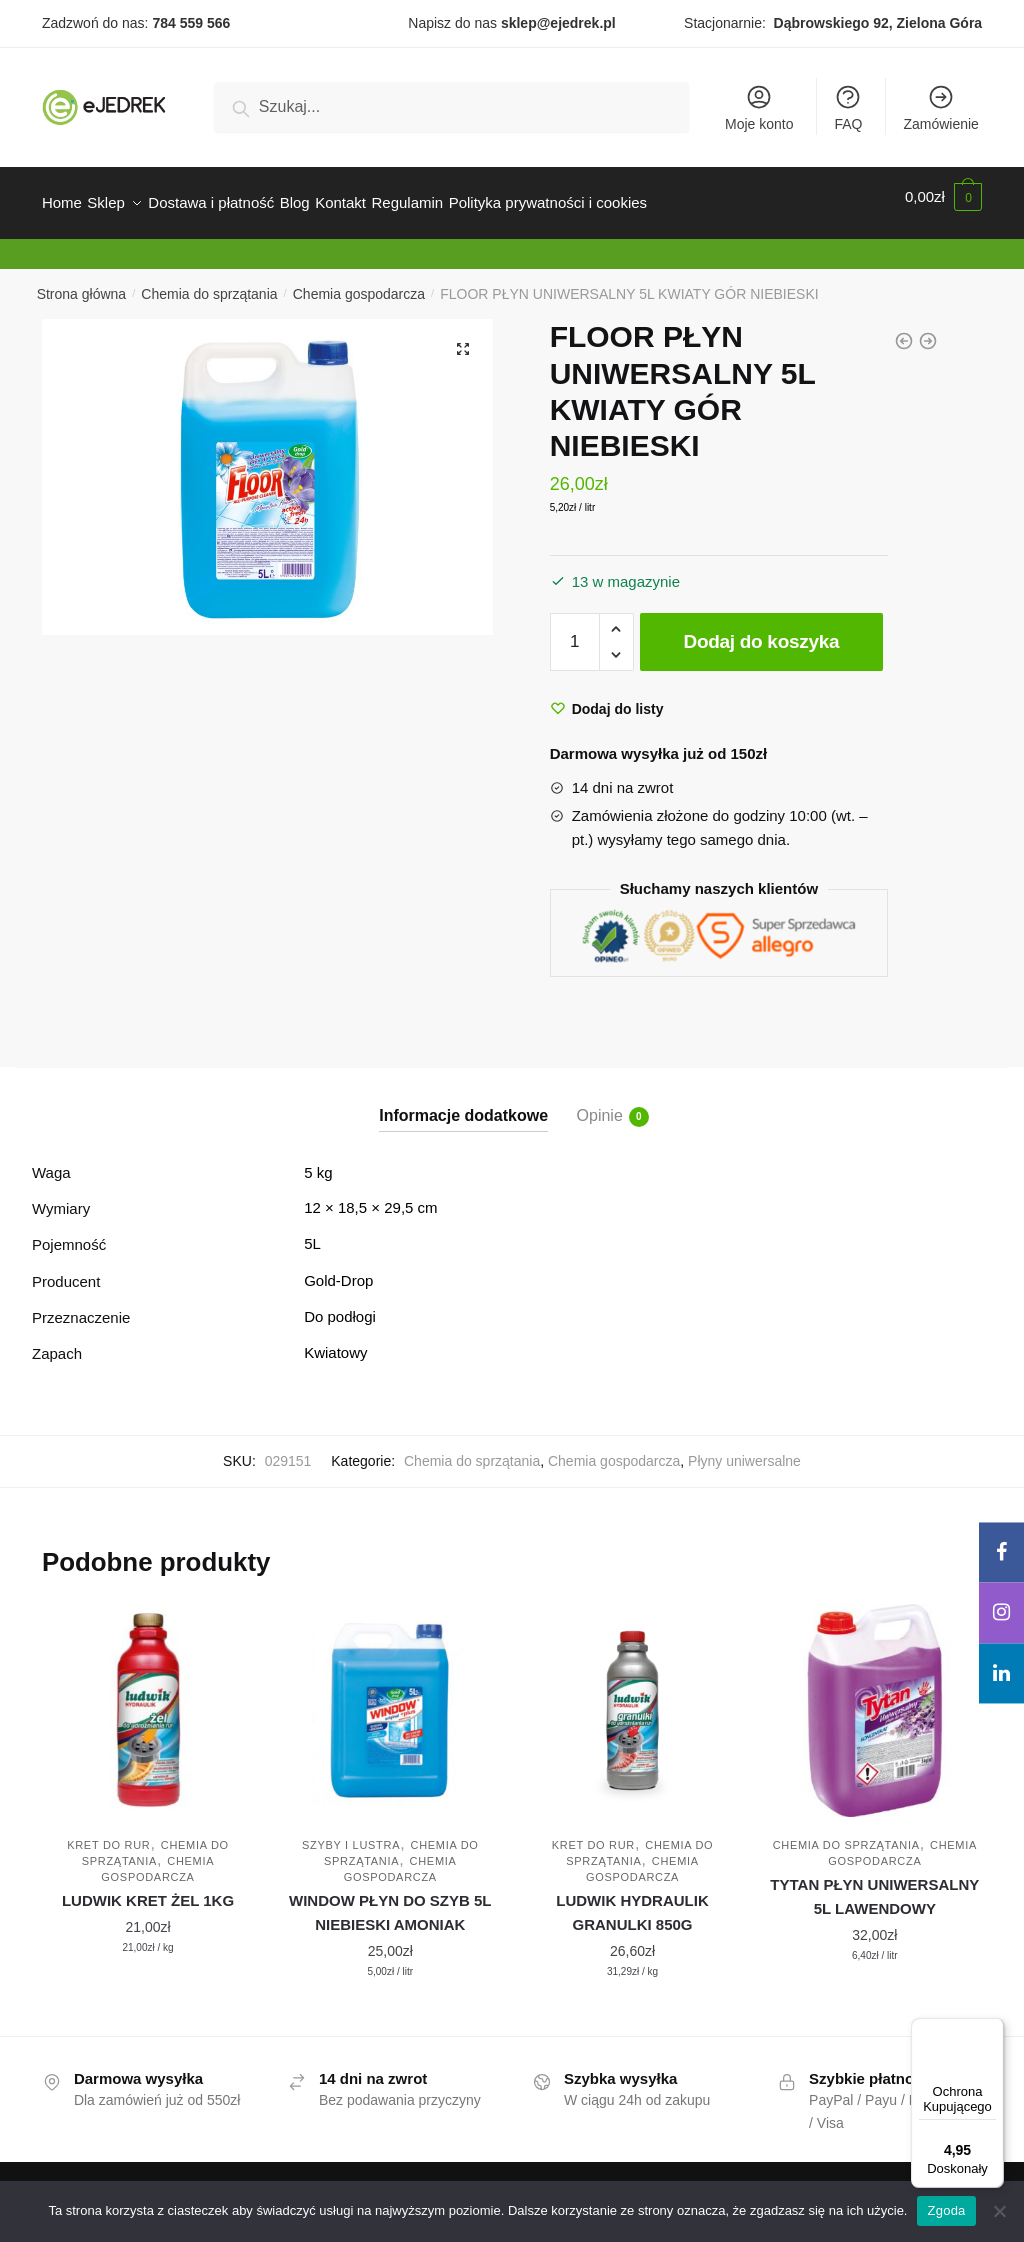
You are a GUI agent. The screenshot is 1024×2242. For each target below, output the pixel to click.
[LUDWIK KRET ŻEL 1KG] (148, 1698)
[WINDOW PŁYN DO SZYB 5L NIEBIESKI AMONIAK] (390, 1698)
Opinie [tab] (600, 1105)
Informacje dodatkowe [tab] (463, 1103)
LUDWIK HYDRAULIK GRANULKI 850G (632, 1900)
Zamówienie (940, 107)
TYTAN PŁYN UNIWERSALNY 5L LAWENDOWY (874, 1884)
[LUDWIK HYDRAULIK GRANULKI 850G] (632, 1698)
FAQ (848, 107)
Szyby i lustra (351, 1833)
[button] (463, 337)
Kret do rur (108, 1833)
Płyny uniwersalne (744, 1449)
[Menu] (992, 2030)
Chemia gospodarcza (359, 282)
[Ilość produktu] (575, 630)
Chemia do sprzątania (209, 282)
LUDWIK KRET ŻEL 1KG (148, 1888)
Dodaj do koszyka (762, 629)
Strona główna (82, 282)
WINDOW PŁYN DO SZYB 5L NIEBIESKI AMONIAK (390, 1900)
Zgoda (946, 2210)
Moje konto (759, 107)
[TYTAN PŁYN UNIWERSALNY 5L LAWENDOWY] (875, 1698)
